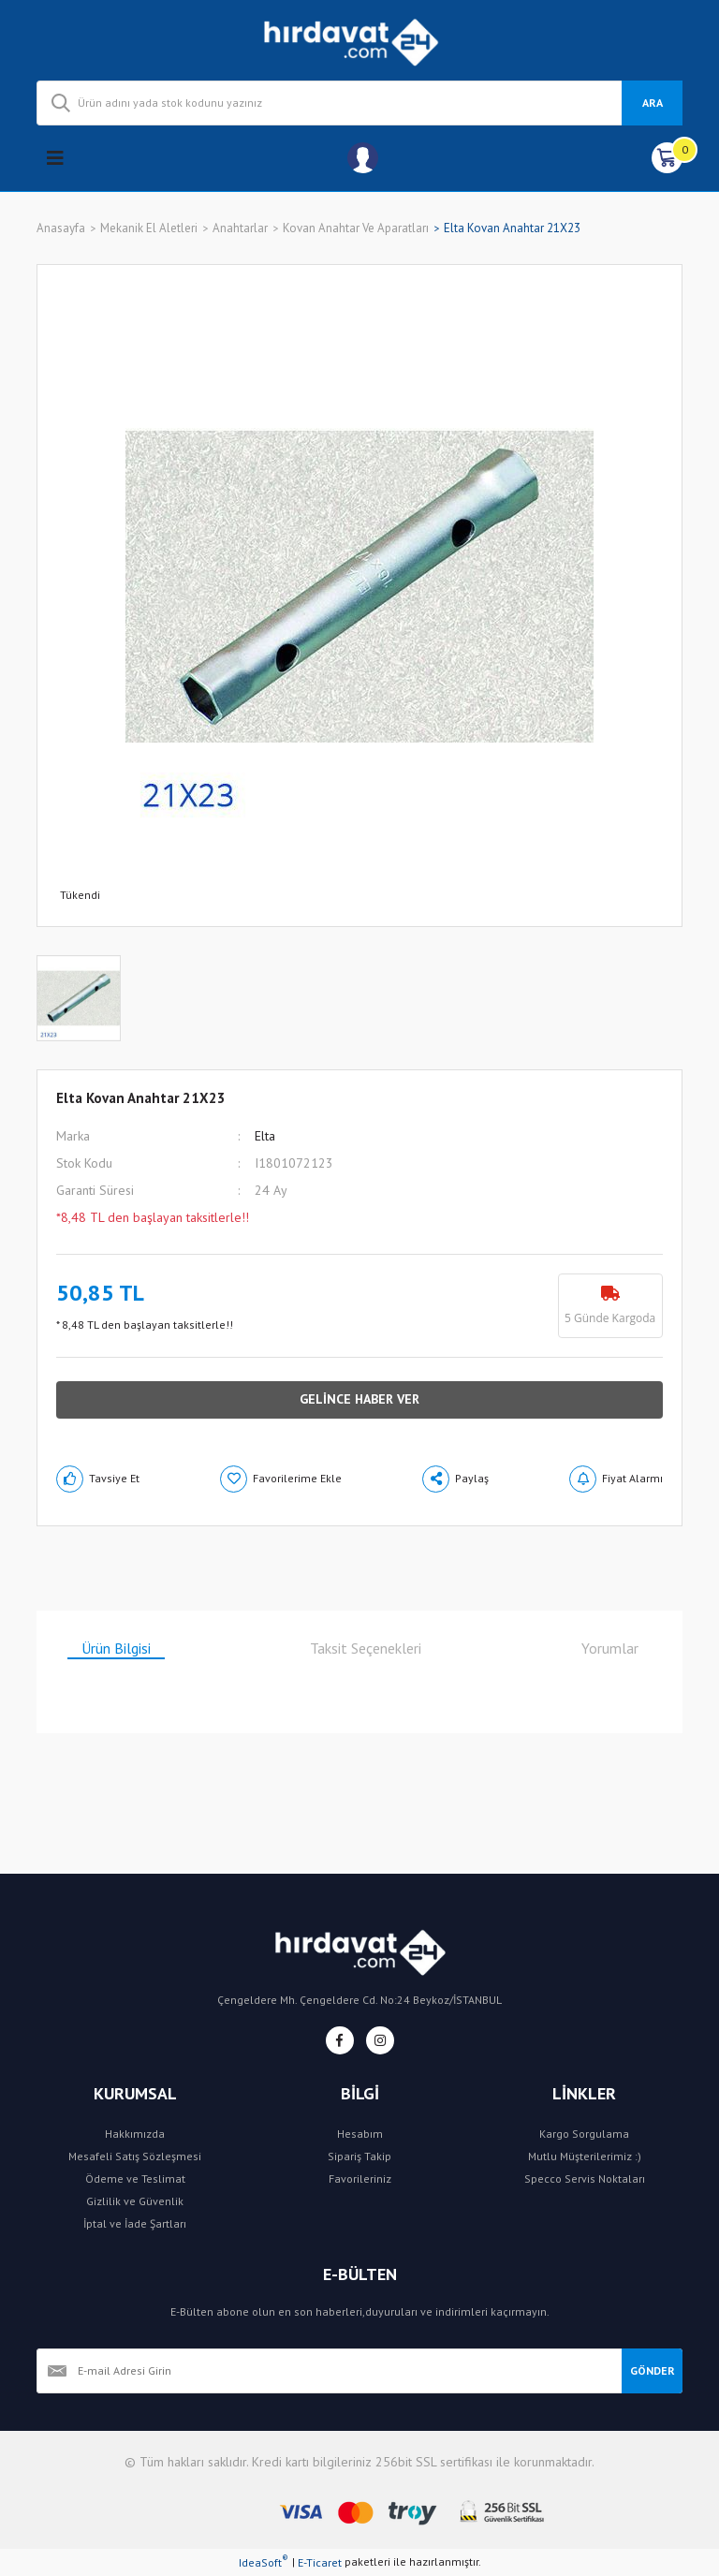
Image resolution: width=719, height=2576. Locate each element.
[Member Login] (362, 157)
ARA (652, 103)
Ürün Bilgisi (116, 1648)
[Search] (359, 103)
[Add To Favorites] (281, 1479)
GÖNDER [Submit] (652, 2370)
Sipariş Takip (359, 2156)
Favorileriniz (360, 2178)
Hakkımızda (135, 2134)
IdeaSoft (263, 2561)
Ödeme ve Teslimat (135, 2178)
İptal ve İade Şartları (134, 2223)
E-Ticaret (320, 2562)
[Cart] (667, 157)
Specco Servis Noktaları (584, 2178)
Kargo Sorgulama (584, 2134)
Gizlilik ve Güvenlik (134, 2201)
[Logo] (359, 40)
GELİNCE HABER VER (359, 1399)
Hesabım (360, 2134)
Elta (265, 1135)
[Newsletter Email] (329, 2370)
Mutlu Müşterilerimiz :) (584, 2156)
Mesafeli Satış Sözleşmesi (134, 2156)
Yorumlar (609, 1648)
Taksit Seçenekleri (365, 1648)
